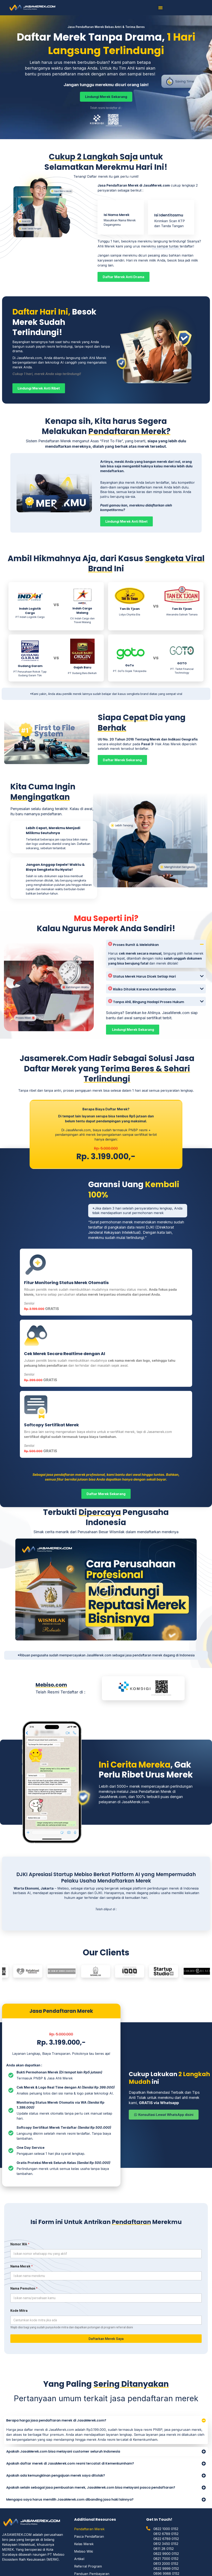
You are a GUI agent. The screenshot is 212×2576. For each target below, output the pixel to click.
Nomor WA (19, 2246)
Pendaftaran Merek (89, 2531)
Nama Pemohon (23, 2291)
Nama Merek (21, 2269)
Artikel (79, 2561)
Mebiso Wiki (83, 2554)
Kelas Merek (84, 2546)
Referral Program (88, 2568)
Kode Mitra (19, 2313)
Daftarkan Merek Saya (106, 2341)
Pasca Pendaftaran (89, 2539)
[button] (160, 7)
